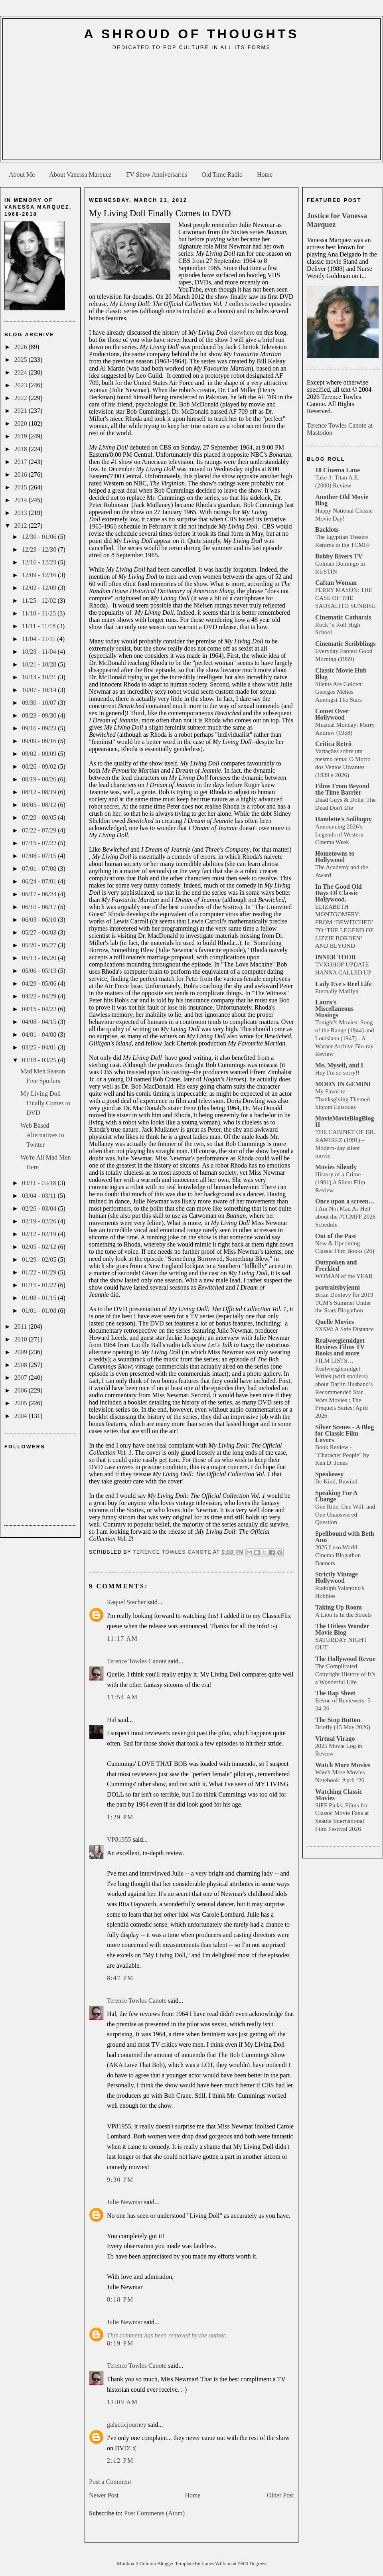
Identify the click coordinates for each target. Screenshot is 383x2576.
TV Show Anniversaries (156, 174)
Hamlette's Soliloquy (343, 819)
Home (264, 174)
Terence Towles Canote (136, 1661)
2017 (21, 461)
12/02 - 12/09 (40, 587)
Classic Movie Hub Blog (341, 673)
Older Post (280, 2495)
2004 (21, 1415)
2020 (21, 423)
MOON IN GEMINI (343, 1084)
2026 (21, 346)
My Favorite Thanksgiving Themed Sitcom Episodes (342, 1099)
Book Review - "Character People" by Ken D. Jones (342, 1455)
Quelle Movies (334, 1321)
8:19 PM (120, 2343)
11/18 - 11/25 (39, 613)
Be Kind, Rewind (336, 1481)
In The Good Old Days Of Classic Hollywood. (338, 893)
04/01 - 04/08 (40, 1034)
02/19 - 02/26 (40, 1221)
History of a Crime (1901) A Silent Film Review (340, 1182)
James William (217, 2563)
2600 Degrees (252, 2563)
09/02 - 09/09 (40, 753)
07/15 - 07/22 (40, 843)
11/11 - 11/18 (39, 626)
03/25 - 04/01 (40, 1047)
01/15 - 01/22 (40, 1285)
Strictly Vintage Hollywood (336, 1577)
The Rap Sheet (335, 1693)
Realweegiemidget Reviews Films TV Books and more (340, 1347)
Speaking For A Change (336, 1496)
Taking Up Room (338, 1607)
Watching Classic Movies (338, 1794)
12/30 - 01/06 (40, 536)
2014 (21, 500)
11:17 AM (122, 1638)
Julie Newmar (124, 2202)
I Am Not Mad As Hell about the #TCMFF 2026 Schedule (345, 1216)
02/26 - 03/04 (40, 1208)
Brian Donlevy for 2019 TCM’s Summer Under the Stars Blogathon (344, 1302)
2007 (21, 1377)
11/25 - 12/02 (40, 600)
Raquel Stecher (126, 1602)
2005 (21, 1403)
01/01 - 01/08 (40, 1310)
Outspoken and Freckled (336, 1265)
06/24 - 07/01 (40, 881)
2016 (21, 474)
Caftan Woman (336, 582)
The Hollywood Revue (345, 1658)
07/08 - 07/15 (40, 855)
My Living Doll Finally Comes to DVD (45, 1103)
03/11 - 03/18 (40, 1183)
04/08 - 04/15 (40, 1021)
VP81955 (119, 1839)
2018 (21, 449)
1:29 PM (120, 1817)
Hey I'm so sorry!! (337, 1072)
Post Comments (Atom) (154, 2513)
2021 (21, 410)
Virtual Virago (335, 1738)
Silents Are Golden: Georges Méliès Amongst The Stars (339, 691)
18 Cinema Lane (337, 470)
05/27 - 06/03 (40, 932)
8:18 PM (120, 2299)
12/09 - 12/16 (40, 575)
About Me (22, 174)
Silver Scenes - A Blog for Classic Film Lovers (344, 1433)
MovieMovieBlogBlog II (344, 1121)
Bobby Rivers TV (339, 556)
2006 (21, 1390)
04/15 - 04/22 (40, 1009)
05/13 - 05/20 (40, 958)
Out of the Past (335, 1236)
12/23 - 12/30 (40, 549)
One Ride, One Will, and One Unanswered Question (345, 1514)
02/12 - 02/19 (40, 1234)
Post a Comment (110, 2481)
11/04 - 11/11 (39, 638)
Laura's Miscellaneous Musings (334, 1008)
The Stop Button (337, 1719)
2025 (21, 359)
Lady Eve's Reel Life (343, 983)
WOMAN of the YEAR (344, 1275)
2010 (21, 1339)
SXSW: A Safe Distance (344, 1328)
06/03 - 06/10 (40, 919)
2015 (21, 487)
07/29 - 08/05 (40, 817)
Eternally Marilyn (336, 991)
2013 (21, 512)
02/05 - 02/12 (40, 1246)
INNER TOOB (335, 957)
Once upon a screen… (345, 1201)
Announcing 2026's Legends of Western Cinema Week (339, 834)
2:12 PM (120, 2460)
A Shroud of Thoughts (191, 34)
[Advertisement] (192, 108)
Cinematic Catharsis (343, 617)
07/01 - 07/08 (40, 868)
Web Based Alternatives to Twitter (42, 1135)
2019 (21, 436)
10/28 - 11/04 (40, 651)
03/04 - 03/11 (40, 1195)
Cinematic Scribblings (345, 643)
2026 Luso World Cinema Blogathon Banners (338, 1555)
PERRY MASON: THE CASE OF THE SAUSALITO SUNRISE (345, 597)
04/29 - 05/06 (40, 983)
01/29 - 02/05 (40, 1259)
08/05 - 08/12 (40, 804)
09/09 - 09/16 (40, 741)
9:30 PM (120, 2179)
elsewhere (242, 332)
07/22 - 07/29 (40, 830)
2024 (21, 372)
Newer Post (103, 2495)
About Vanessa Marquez (80, 174)
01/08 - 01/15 (40, 1297)
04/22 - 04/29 (40, 996)
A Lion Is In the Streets (343, 1614)
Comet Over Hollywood (332, 714)
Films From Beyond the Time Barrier (342, 789)
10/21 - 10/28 (40, 664)
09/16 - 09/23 (40, 728)
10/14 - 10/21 (40, 677)
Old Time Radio (222, 174)
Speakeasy (329, 1474)
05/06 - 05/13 (40, 970)
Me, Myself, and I (339, 1065)
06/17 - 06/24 (40, 894)
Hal (111, 1719)
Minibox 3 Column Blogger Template (156, 2563)
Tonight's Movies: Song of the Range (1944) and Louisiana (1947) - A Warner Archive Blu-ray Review (344, 1038)
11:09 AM (122, 2401)
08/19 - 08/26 (40, 779)
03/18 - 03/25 (40, 1060)
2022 (21, 397)
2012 (21, 525)
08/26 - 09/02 (40, 766)
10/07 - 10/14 (40, 689)
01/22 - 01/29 (40, 1272)
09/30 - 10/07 (40, 702)
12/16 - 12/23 (40, 562)
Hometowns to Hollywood (334, 856)
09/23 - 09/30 (40, 715)
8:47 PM (120, 1977)
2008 (21, 1364)
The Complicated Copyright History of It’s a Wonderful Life (345, 1674)
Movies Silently (336, 1167)
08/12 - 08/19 (40, 792)
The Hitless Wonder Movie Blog (342, 1629)
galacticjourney (126, 2424)
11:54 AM (122, 1697)
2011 (21, 1326)
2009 (21, 1352)
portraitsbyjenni (337, 1287)
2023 (21, 385)
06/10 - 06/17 (40, 906)
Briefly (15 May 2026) (342, 1727)
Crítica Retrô (333, 743)
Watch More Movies (342, 1764)
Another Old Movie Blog (341, 500)
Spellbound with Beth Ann (344, 1536)
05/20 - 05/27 (40, 945)
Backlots (327, 529)
